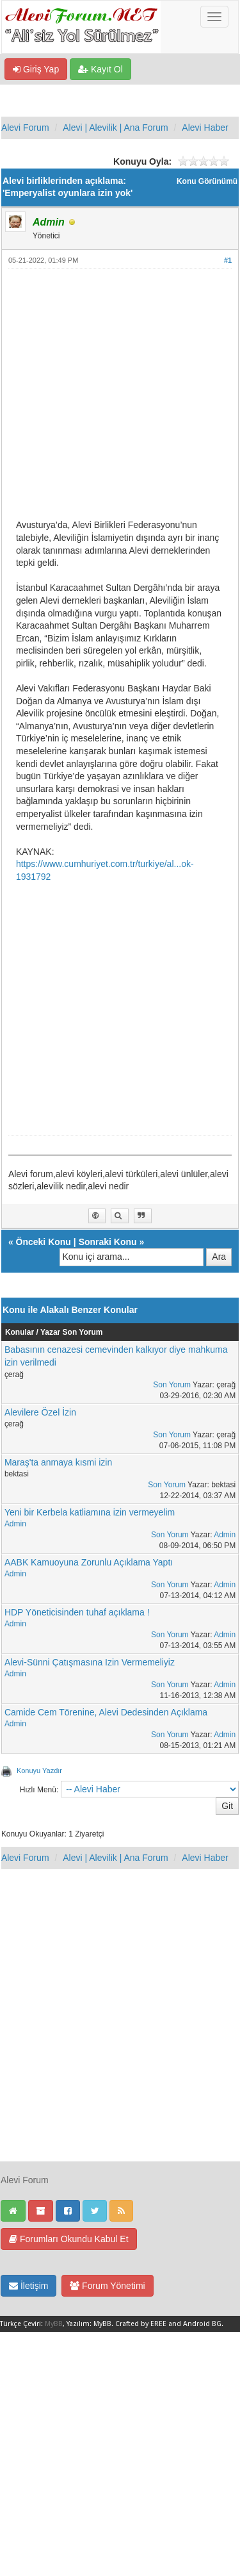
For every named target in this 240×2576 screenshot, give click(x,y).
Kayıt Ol (100, 69)
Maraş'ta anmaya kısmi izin (58, 1462)
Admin (15, 1523)
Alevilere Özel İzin (40, 1412)
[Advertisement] (120, 399)
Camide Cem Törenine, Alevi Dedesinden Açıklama (105, 1712)
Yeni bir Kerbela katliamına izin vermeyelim (89, 1512)
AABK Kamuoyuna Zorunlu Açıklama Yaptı (88, 1562)
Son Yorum (172, 1384)
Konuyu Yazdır (39, 1770)
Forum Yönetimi (107, 2286)
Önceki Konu (43, 1242)
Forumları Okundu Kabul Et (69, 2239)
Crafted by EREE (140, 2324)
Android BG (202, 2324)
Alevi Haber (205, 127)
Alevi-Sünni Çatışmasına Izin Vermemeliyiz (89, 1662)
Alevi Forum (25, 127)
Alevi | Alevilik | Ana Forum (115, 127)
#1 (228, 260)
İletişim (28, 2286)
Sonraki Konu (108, 1242)
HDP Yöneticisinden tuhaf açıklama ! (77, 1612)
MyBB (54, 2324)
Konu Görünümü (207, 181)
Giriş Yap (36, 69)
